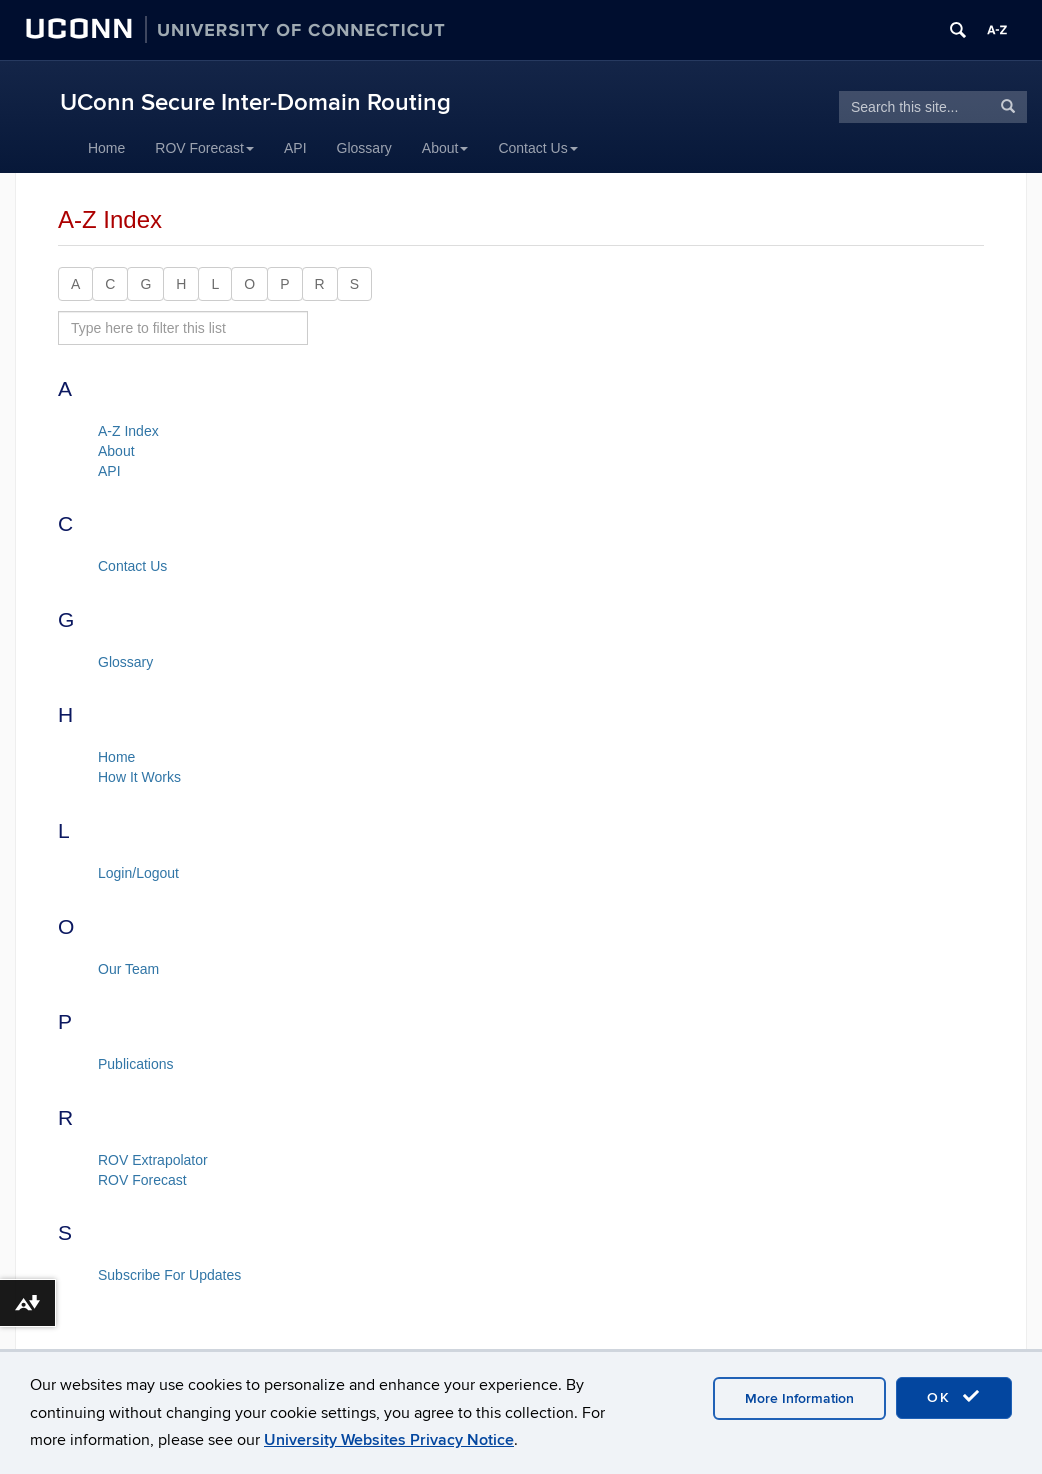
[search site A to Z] (183, 328)
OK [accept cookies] (954, 1397)
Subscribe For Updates (169, 1275)
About (445, 148)
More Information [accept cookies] (799, 1398)
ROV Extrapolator (153, 1160)
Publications (136, 1064)
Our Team (128, 969)
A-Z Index (128, 431)
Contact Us (537, 148)
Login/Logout (138, 873)
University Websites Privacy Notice (389, 1440)
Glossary (364, 148)
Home (106, 148)
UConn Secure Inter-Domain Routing (255, 102)
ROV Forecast (204, 148)
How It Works (139, 777)
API (295, 148)
